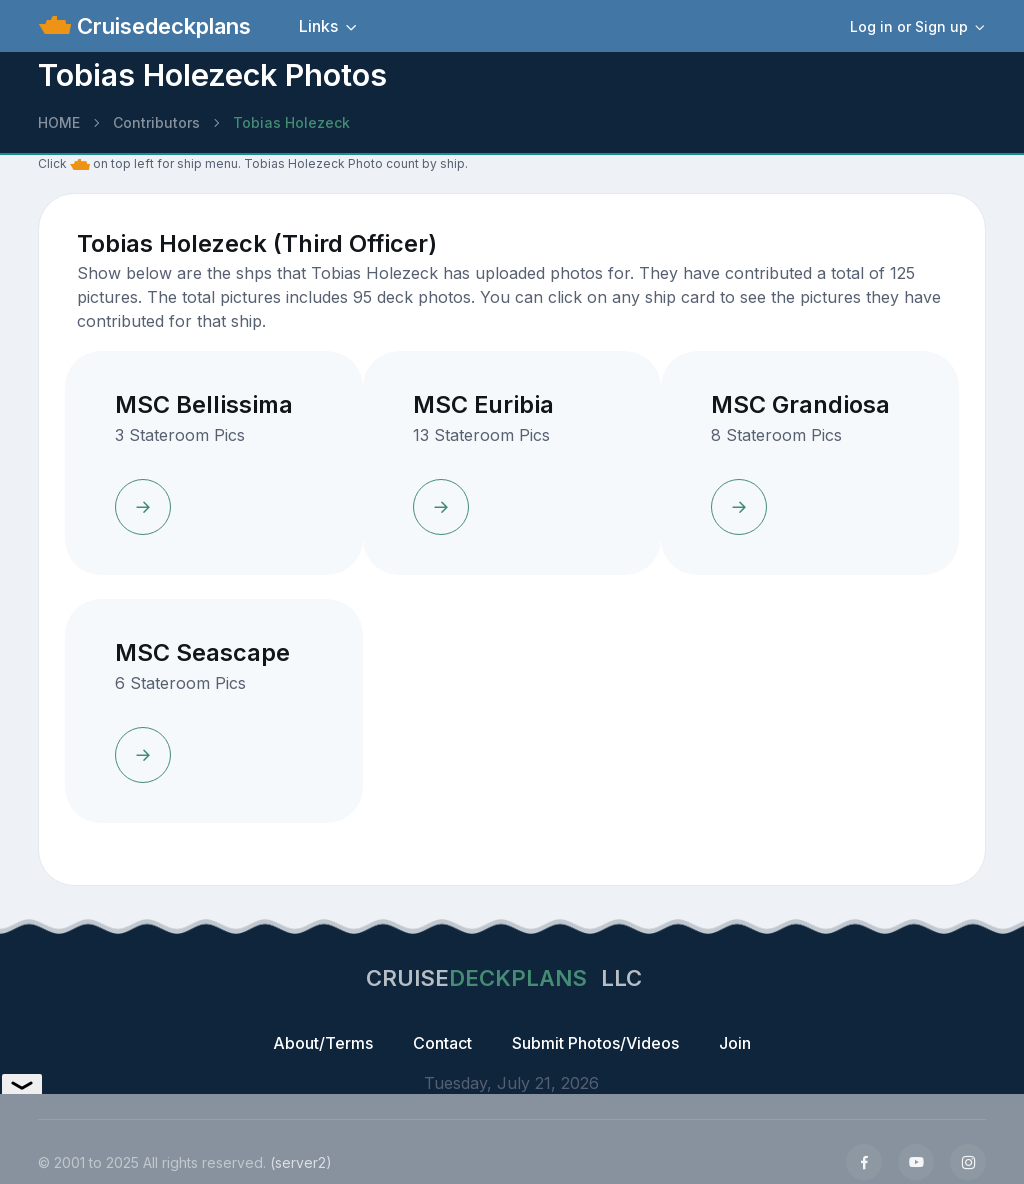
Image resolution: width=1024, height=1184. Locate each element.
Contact (442, 1043)
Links (318, 26)
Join (735, 1043)
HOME (59, 122)
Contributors (156, 122)
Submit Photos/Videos (595, 1043)
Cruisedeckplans (161, 26)
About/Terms (323, 1043)
